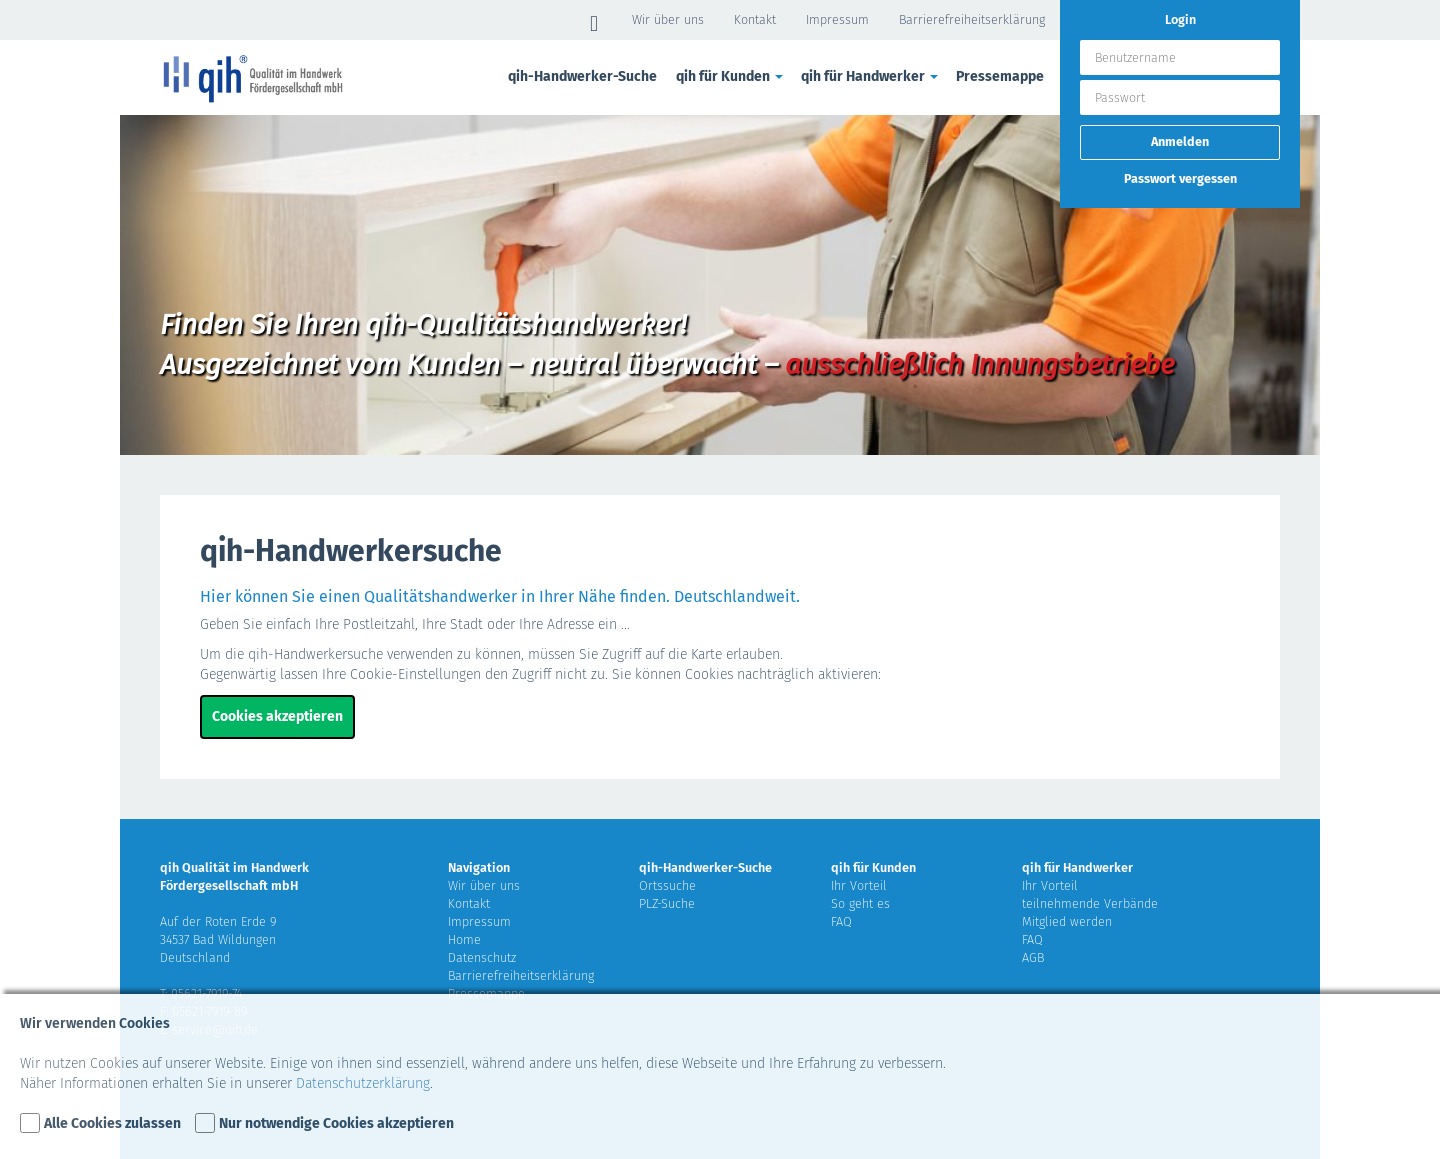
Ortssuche (667, 885)
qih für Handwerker (871, 76)
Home (464, 939)
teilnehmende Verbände (1090, 903)
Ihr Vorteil (859, 885)
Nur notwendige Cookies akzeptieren (336, 1123)
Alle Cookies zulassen (112, 1123)
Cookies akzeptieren (277, 716)
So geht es (860, 903)
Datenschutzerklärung (363, 1083)
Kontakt (755, 19)
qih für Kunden (731, 76)
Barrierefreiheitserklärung (972, 19)
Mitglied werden (1067, 921)
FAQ (841, 921)
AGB (1033, 957)
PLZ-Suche (667, 903)
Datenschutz (482, 957)
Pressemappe (1000, 76)
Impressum (837, 19)
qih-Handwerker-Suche (582, 76)
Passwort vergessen (1180, 178)
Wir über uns (668, 19)
